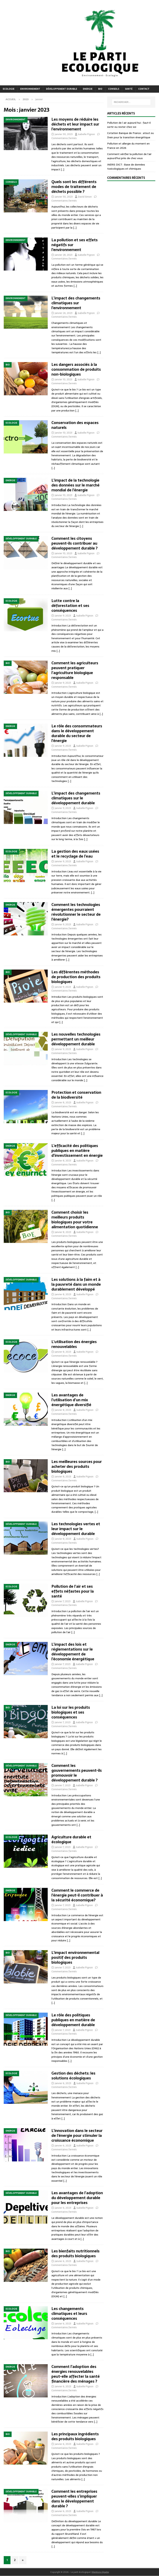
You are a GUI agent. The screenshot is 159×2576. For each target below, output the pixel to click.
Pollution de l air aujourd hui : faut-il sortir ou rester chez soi (129, 125)
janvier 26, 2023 (63, 313)
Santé (128, 89)
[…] (62, 169)
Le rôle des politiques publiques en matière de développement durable (73, 2020)
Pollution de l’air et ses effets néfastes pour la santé (72, 1591)
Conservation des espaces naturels (75, 425)
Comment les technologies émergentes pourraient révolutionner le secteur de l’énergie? (76, 912)
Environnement (30, 89)
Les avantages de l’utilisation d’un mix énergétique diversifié (71, 1400)
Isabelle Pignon (86, 134)
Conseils (113, 89)
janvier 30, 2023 (64, 134)
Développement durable (61, 89)
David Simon (85, 197)
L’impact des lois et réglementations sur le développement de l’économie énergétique (72, 1651)
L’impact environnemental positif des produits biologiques (75, 1957)
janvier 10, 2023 (63, 379)
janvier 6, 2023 (63, 2083)
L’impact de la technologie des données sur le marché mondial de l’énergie (75, 485)
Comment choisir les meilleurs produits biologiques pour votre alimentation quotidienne (74, 1219)
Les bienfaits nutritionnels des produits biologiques (75, 2253)
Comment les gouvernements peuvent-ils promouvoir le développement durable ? (76, 1773)
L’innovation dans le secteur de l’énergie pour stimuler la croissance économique (77, 2135)
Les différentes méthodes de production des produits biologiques (75, 977)
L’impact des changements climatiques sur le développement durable (75, 798)
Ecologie (8, 89)
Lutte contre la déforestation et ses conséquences (70, 605)
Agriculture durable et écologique (71, 1839)
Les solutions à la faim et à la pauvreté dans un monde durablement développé (76, 1284)
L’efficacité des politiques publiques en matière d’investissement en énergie (77, 1150)
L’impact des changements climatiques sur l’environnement (75, 303)
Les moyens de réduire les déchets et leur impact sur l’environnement (75, 124)
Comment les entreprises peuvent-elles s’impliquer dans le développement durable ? (74, 2498)
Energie (87, 89)
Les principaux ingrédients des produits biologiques (75, 2436)
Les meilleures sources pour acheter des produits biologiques (76, 1466)
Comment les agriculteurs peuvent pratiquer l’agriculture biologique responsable (74, 670)
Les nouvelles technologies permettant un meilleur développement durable (75, 1039)
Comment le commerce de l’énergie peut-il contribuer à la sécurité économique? (77, 1895)
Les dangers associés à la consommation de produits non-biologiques (76, 369)
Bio (100, 89)
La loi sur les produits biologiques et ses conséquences (70, 1712)
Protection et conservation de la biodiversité (76, 1094)
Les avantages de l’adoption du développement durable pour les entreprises (77, 2198)
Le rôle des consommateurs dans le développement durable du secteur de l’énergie (76, 733)
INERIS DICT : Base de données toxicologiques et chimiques (126, 166)
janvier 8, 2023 (63, 1102)
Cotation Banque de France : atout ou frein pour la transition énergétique (130, 135)
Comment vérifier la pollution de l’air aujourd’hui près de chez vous (129, 156)
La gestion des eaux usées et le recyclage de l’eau (75, 853)
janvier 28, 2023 (63, 255)
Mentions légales (100, 2572)
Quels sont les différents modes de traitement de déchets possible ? (74, 187)
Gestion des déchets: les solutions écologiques (73, 2075)
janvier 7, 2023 (63, 1601)
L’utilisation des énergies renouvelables (74, 1344)
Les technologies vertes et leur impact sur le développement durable (75, 1529)
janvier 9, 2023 (63, 616)
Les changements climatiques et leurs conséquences (69, 2313)
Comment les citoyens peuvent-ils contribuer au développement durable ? (74, 543)
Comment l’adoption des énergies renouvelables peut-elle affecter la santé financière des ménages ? (75, 2374)
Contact (143, 89)
